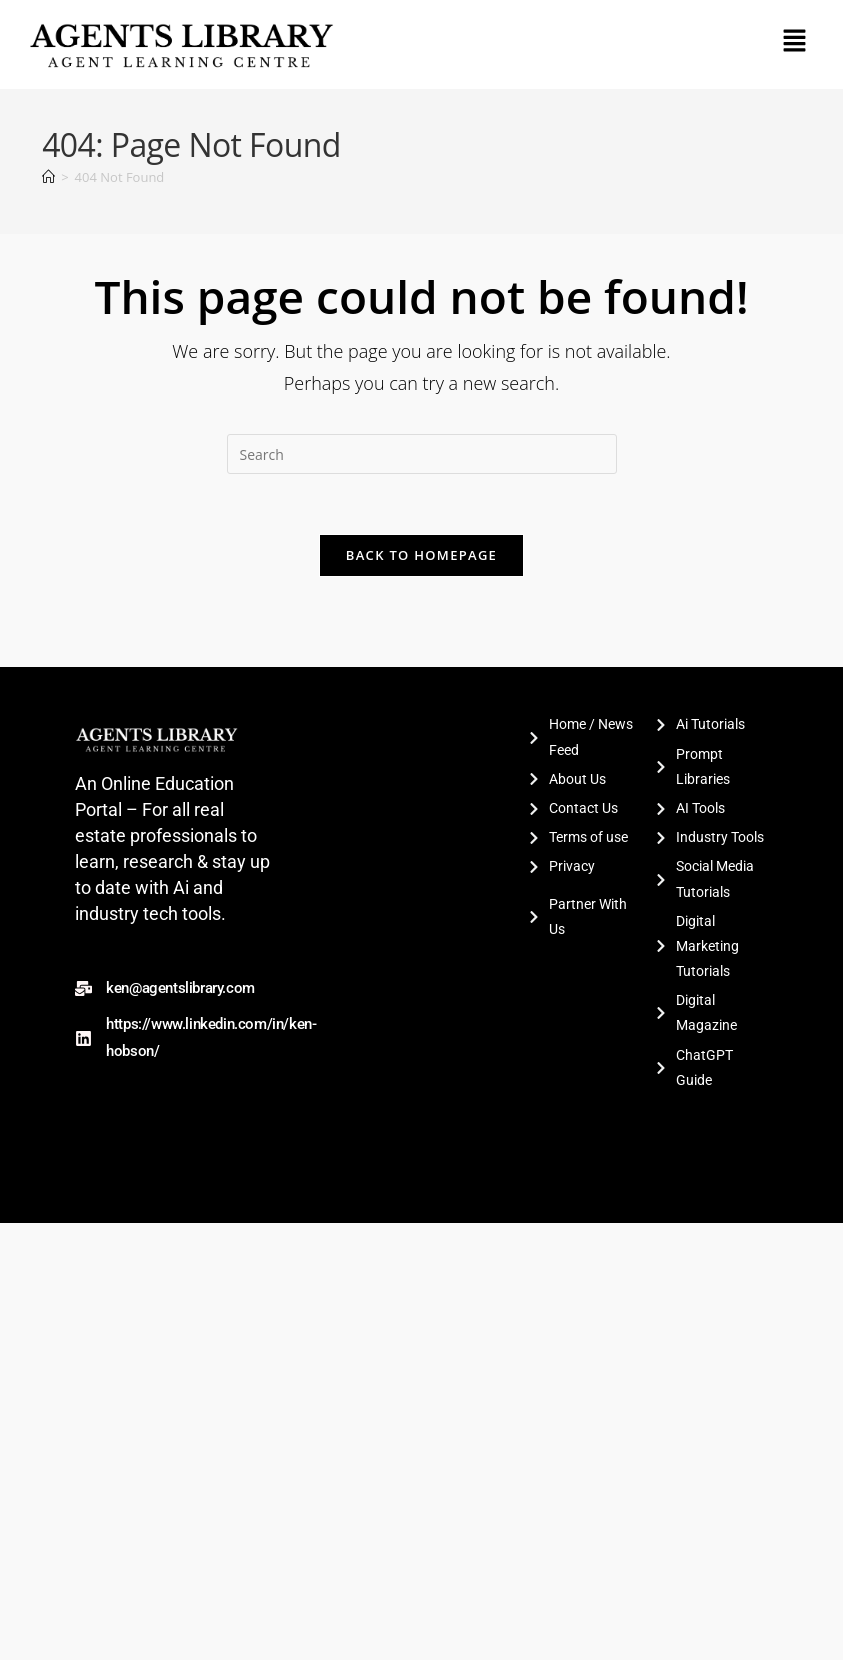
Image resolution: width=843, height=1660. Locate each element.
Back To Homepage (421, 555)
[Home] (48, 177)
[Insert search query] (422, 454)
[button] (794, 41)
